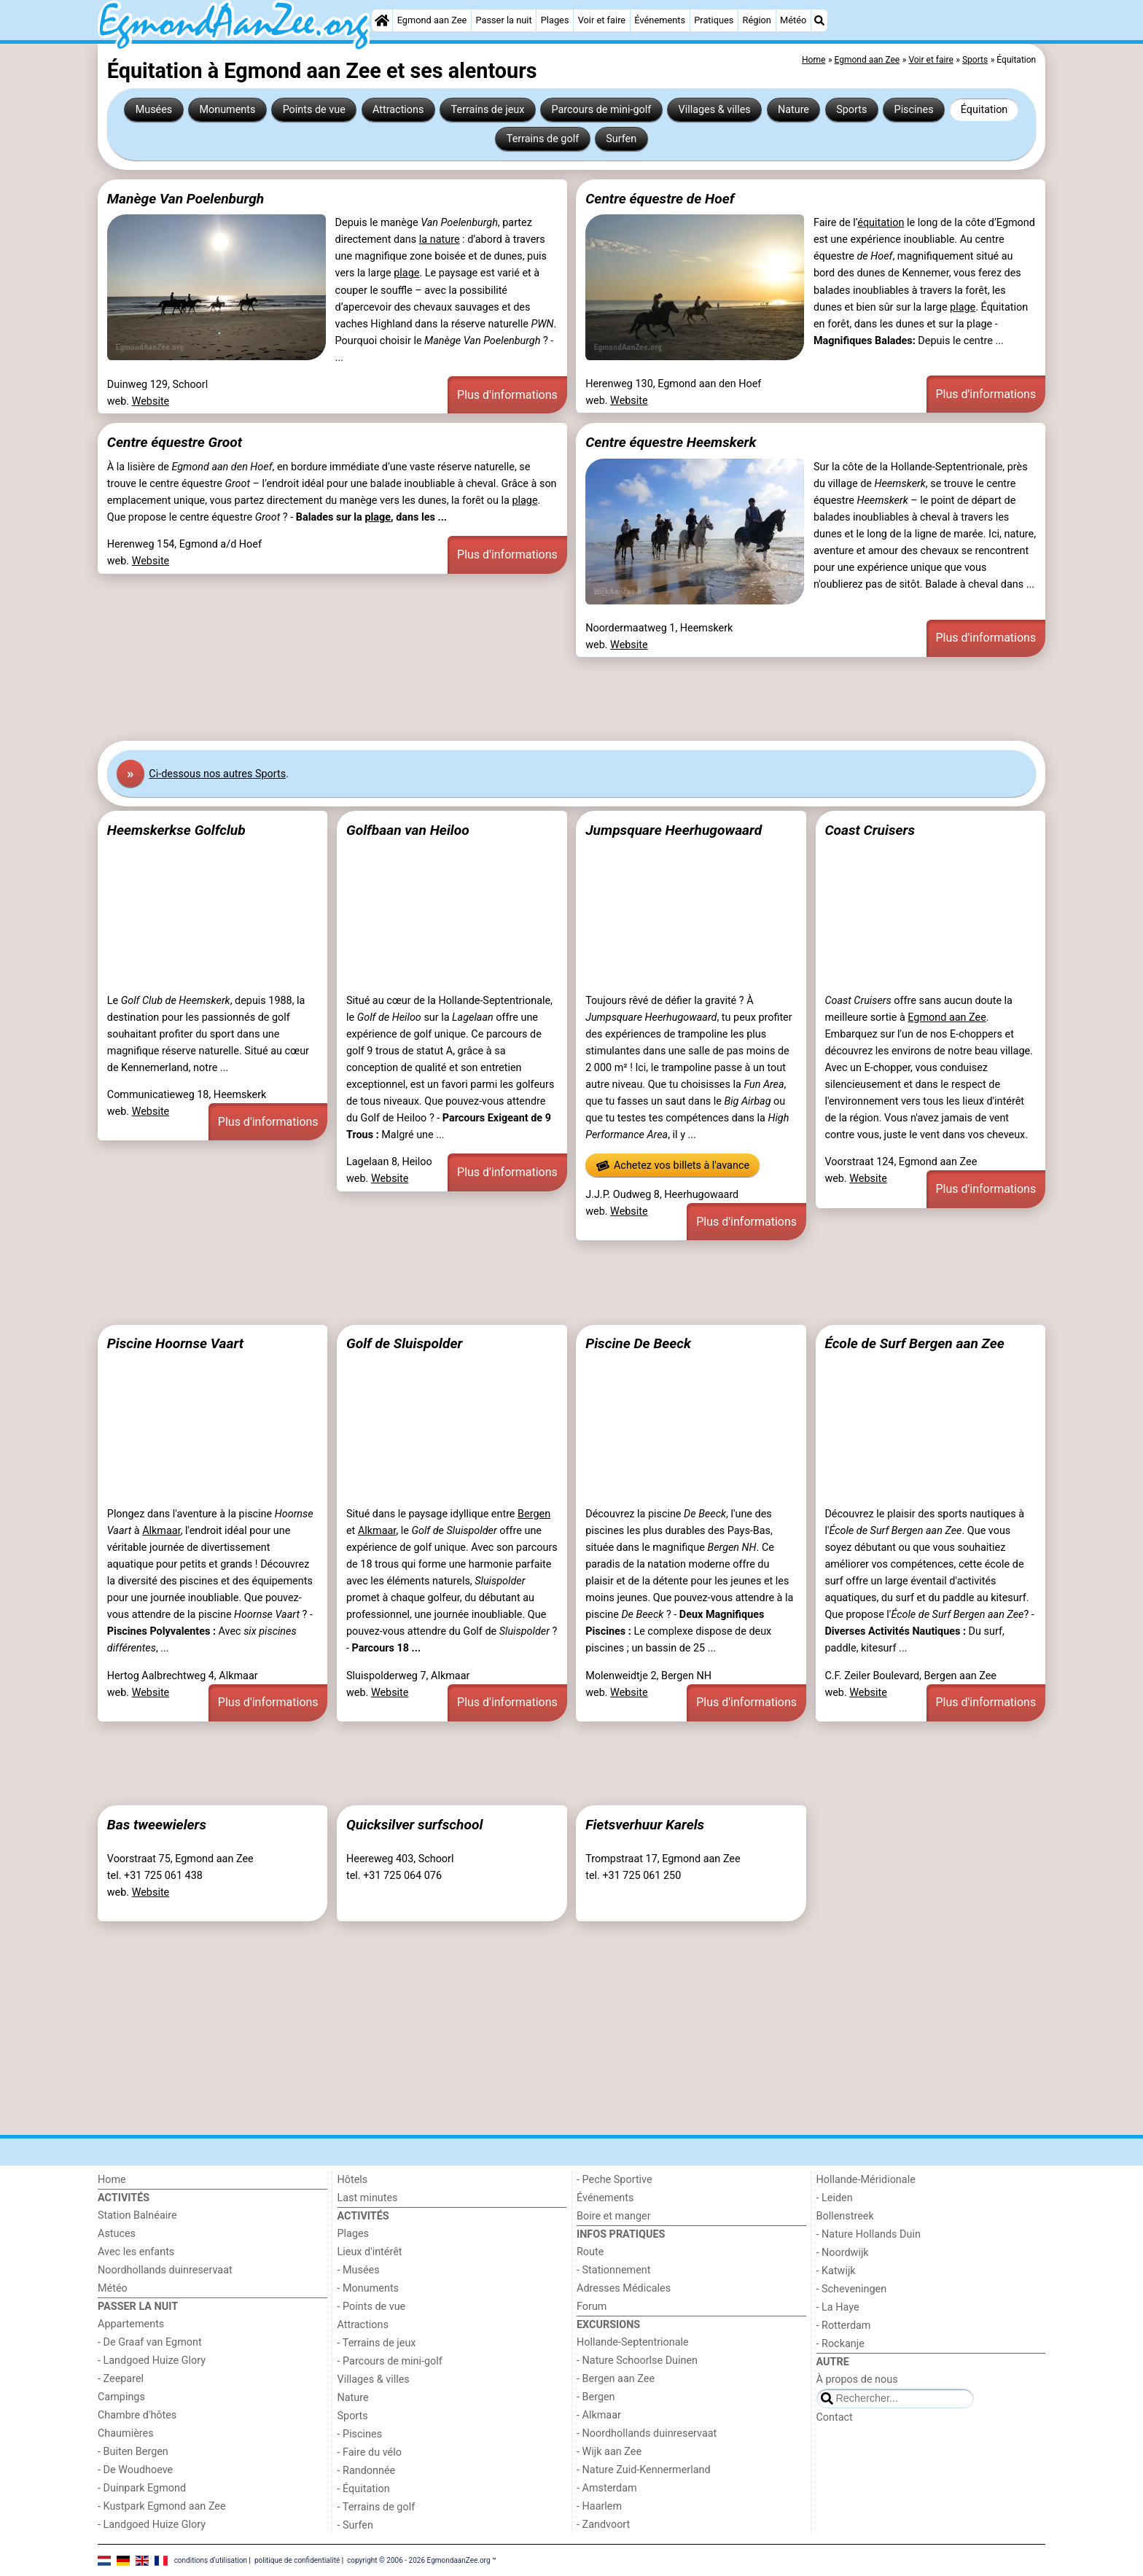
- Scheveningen (851, 2289)
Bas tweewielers (156, 1824)
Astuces (117, 2233)
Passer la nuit (503, 20)
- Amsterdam (607, 2488)
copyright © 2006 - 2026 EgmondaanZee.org (418, 2560)
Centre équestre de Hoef (659, 198)
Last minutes (368, 2198)
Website (151, 401)
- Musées (359, 2270)
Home (112, 2180)
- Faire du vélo (370, 2452)
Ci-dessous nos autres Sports (217, 774)
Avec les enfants (136, 2252)
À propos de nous (857, 2379)
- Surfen (355, 2525)
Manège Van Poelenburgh (185, 198)
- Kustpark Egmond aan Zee (162, 2506)
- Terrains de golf (377, 2507)
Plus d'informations (507, 395)
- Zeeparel (121, 2379)
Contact (834, 2417)
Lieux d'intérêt (370, 2252)
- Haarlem (599, 2506)
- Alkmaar (599, 2415)
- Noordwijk (842, 2252)
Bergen (534, 1514)
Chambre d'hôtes (137, 2415)
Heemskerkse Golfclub (176, 830)
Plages (555, 20)
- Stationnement (613, 2270)
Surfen (621, 139)
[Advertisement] (535, 699)
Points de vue (314, 110)
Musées (154, 110)
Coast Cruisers (869, 830)
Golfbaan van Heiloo (407, 830)
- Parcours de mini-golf (390, 2361)
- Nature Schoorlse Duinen (637, 2360)
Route (590, 2252)
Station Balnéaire (137, 2215)
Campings (121, 2397)
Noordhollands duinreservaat (165, 2270)
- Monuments (368, 2288)
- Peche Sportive (614, 2180)
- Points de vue (372, 2306)
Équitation (984, 110)
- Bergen (596, 2397)
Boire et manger (614, 2216)
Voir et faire (601, 20)
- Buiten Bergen (133, 2451)
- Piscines (360, 2434)
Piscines (914, 110)
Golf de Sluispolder (404, 1343)
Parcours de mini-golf (602, 110)
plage (406, 273)
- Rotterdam (843, 2325)
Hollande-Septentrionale (633, 2342)
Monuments (227, 110)
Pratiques (713, 20)
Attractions (398, 110)
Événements (659, 20)
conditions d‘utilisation (210, 2560)
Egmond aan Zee (432, 20)
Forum (591, 2306)
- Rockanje (840, 2344)
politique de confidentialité (297, 2560)
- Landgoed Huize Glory (152, 2360)
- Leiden (834, 2198)
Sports (851, 110)
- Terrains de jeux (377, 2343)
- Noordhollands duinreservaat (647, 2433)
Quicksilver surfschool (414, 1824)
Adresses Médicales (624, 2288)
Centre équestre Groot (174, 442)
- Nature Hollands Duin (868, 2234)
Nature (793, 110)
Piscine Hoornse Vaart (175, 1343)
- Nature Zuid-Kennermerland (644, 2470)
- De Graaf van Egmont (150, 2342)
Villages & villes (714, 110)
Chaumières (126, 2433)
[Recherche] (819, 20)
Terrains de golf (543, 139)
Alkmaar (161, 1531)
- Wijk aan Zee (609, 2451)
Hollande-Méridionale (866, 2180)
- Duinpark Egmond (142, 2488)
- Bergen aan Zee (616, 2379)
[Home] (382, 20)
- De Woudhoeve (135, 2470)
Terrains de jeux (488, 110)
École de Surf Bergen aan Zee (914, 1343)
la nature (439, 239)
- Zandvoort (603, 2524)
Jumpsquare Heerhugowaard (673, 830)
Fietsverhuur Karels (644, 1824)
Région (757, 20)
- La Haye (837, 2307)
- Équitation (364, 2489)
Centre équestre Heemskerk (670, 442)
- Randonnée (367, 2470)
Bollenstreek (845, 2216)
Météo (793, 20)
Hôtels (353, 2180)
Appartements (131, 2324)
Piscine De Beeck (638, 1343)
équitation (880, 223)
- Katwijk (836, 2271)
